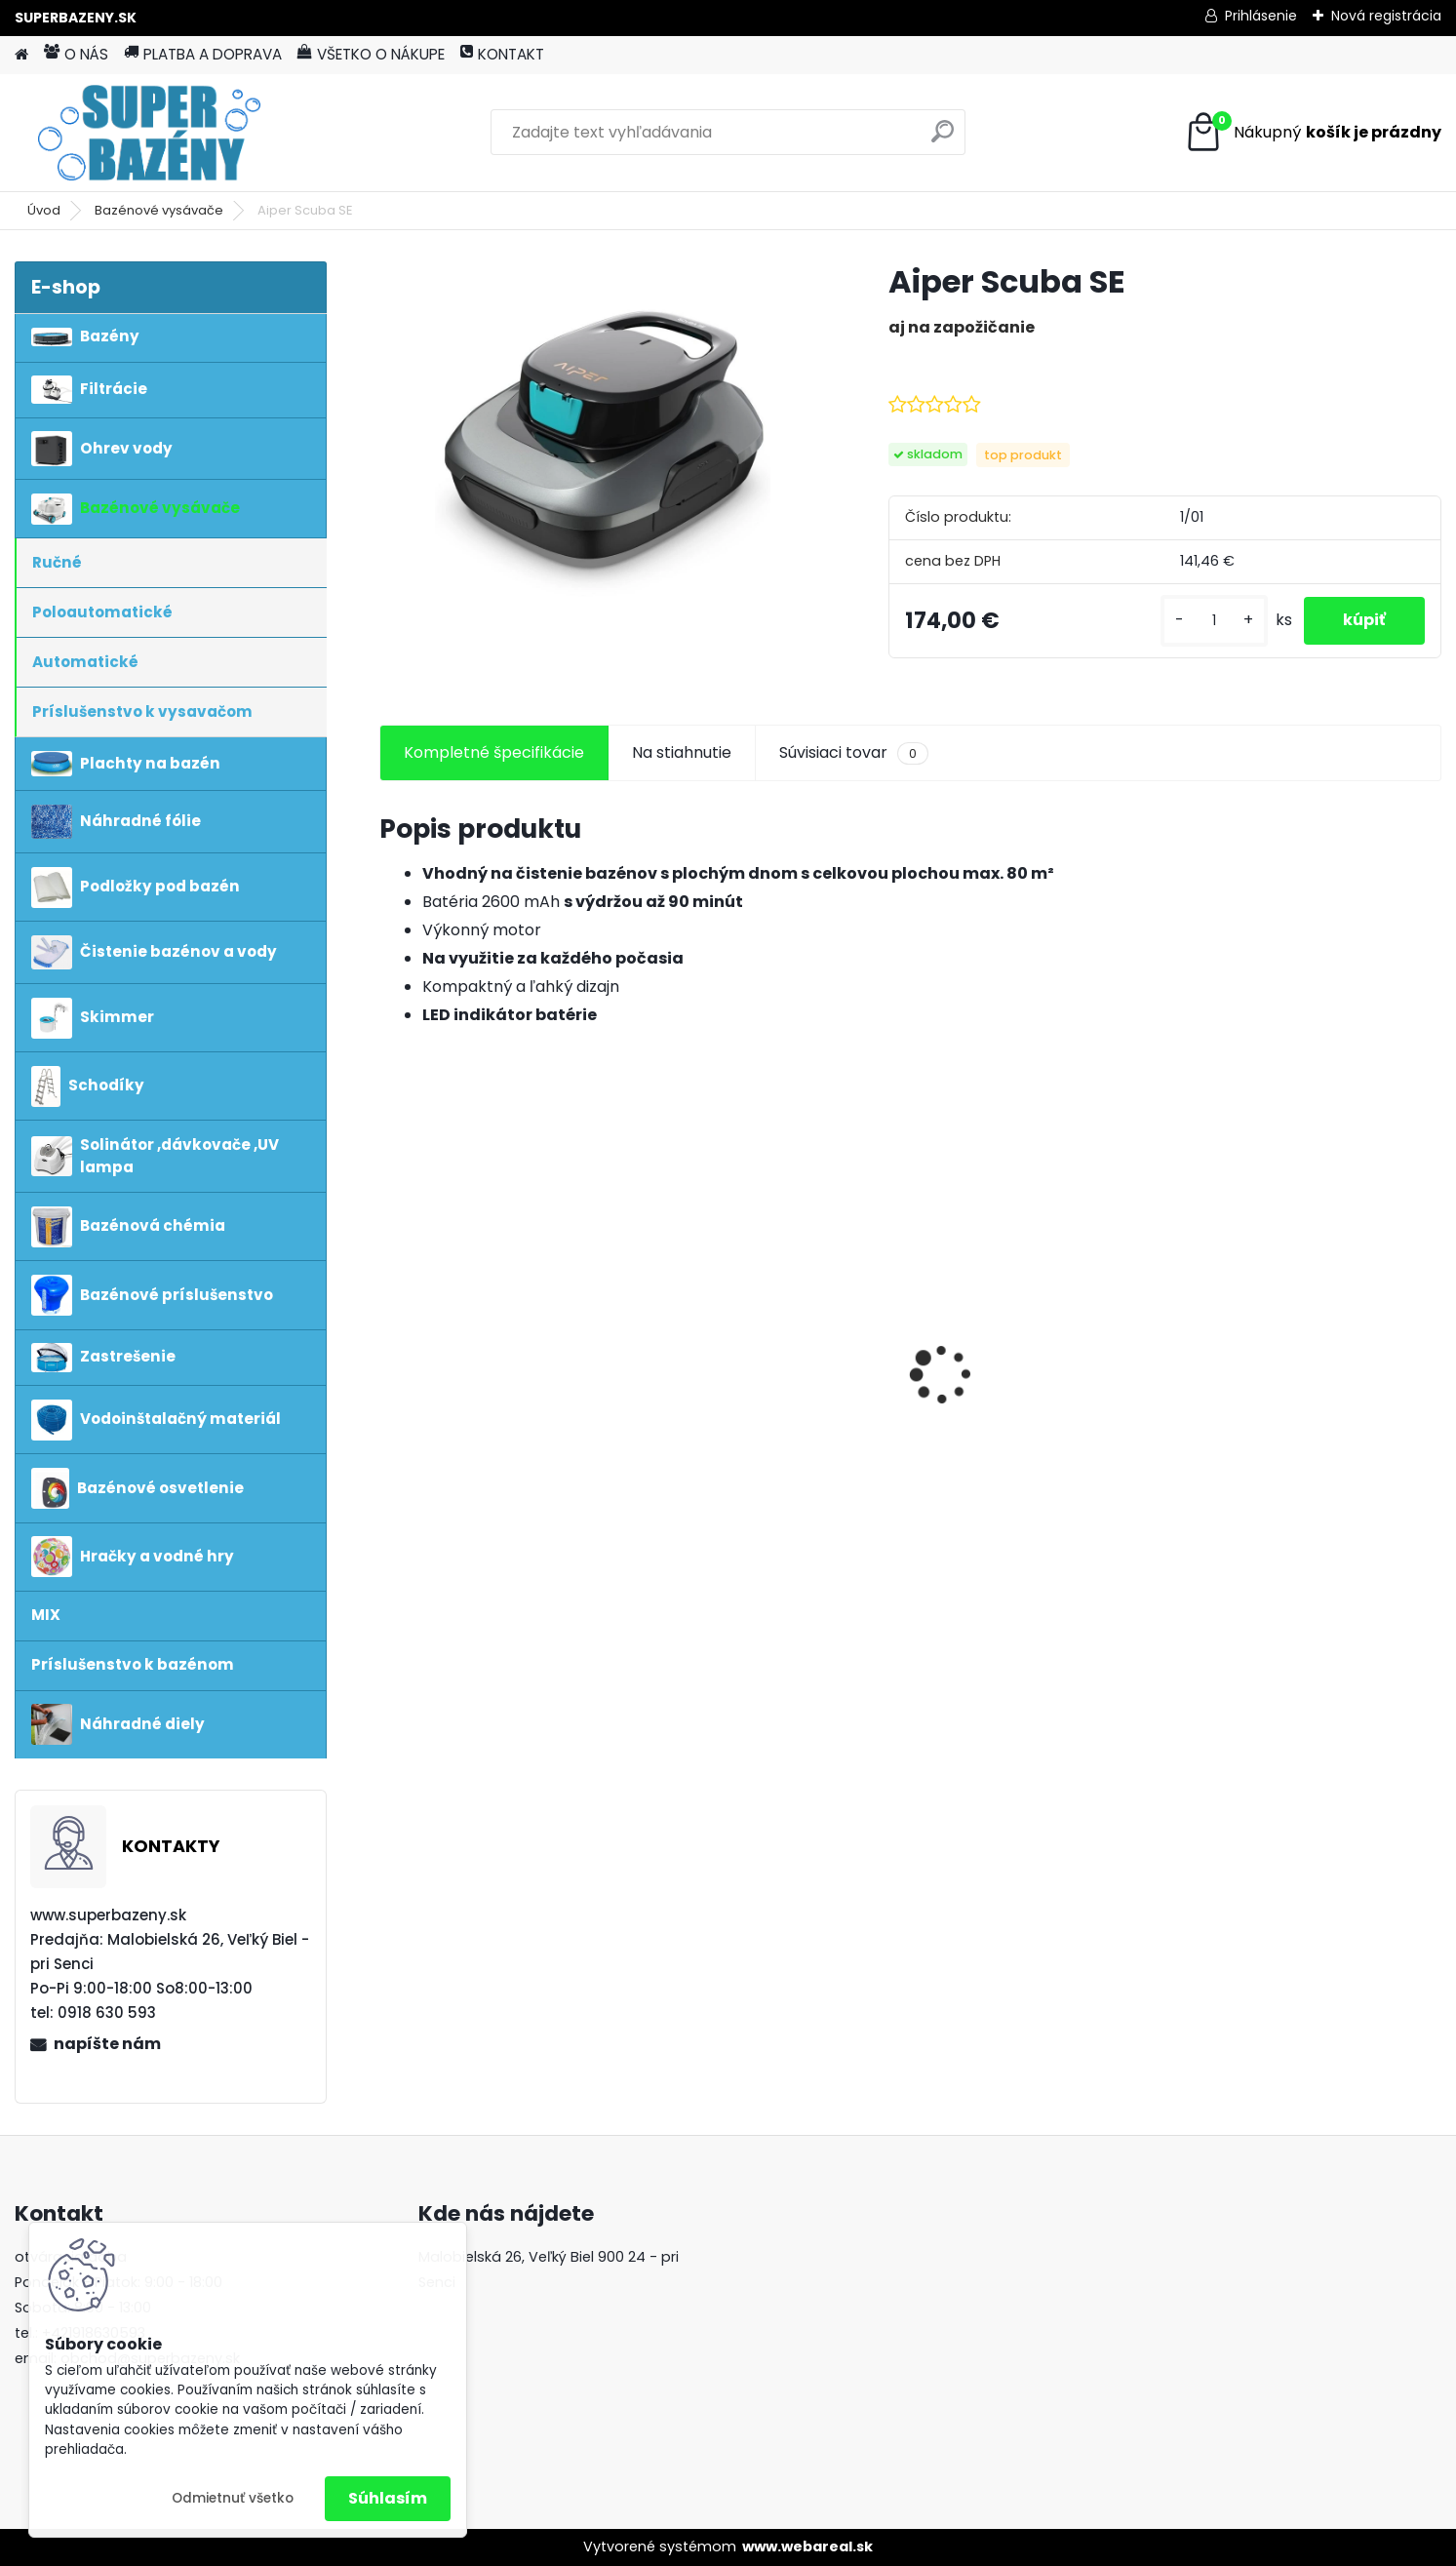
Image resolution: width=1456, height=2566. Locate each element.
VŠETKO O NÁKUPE (371, 54)
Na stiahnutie (681, 752)
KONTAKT (502, 54)
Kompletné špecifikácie (494, 752)
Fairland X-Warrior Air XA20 (1035, 1388)
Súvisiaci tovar (853, 753)
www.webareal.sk (807, 2546)
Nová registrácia (1386, 15)
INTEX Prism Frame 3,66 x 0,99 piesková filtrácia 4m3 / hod (504, 1361)
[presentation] (390, 1340)
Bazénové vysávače (159, 210)
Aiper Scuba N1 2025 (738, 1388)
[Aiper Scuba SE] (602, 429)
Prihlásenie (1261, 15)
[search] (942, 139)
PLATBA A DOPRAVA (203, 54)
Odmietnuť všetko (233, 2498)
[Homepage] (21, 55)
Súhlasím (387, 2498)
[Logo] (149, 132)
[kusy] (1214, 621)
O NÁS (76, 54)
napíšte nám (107, 2044)
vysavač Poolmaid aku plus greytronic (1305, 1360)
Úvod (43, 210)
